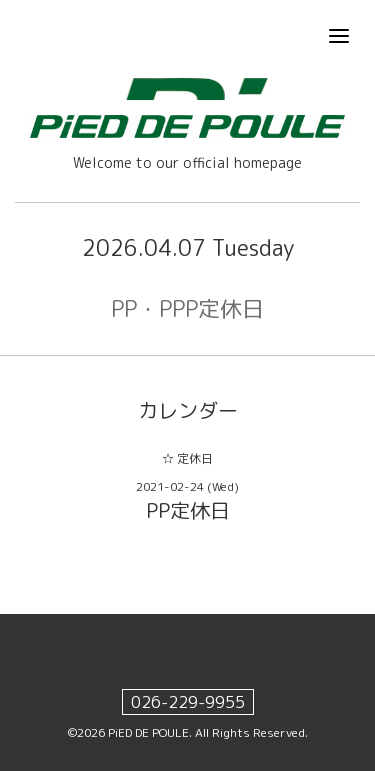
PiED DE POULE (148, 732)
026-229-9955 (188, 702)
